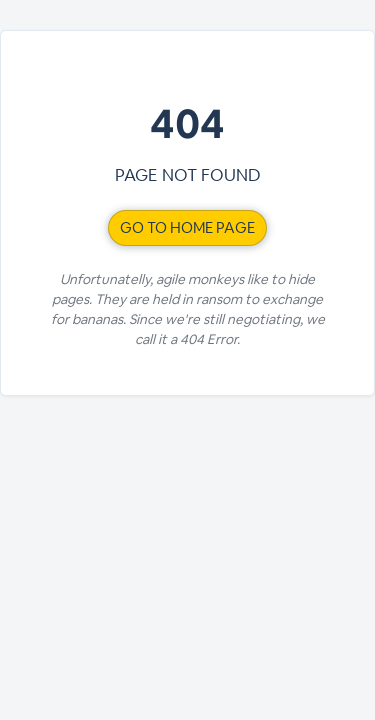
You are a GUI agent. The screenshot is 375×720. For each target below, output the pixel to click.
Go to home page (187, 227)
